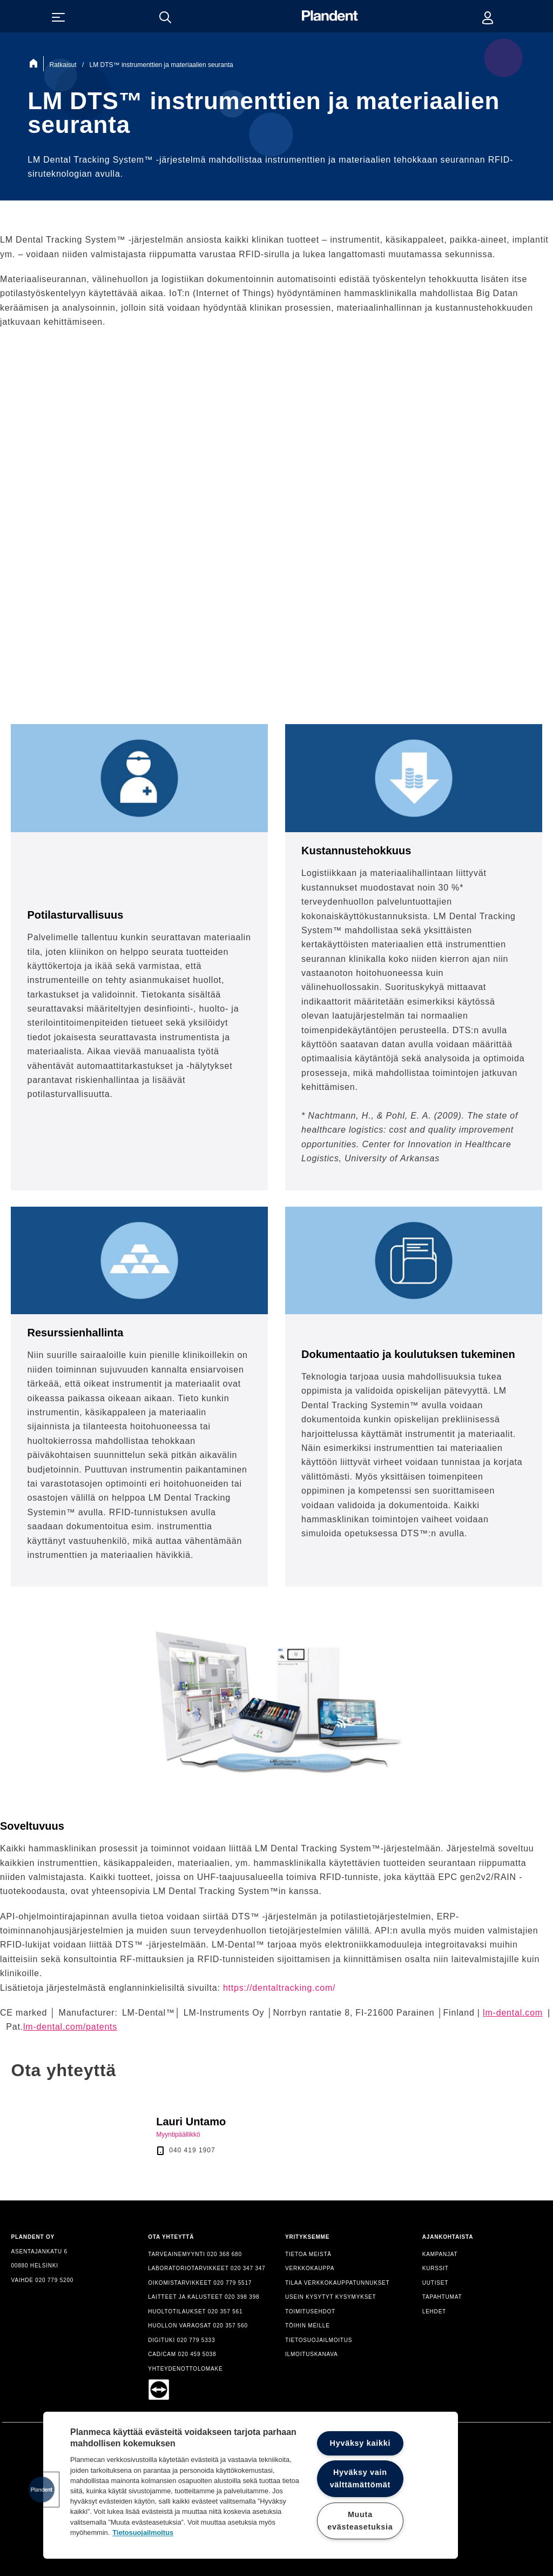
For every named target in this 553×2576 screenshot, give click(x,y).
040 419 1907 (192, 2150)
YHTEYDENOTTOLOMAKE (185, 2369)
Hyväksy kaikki (360, 2443)
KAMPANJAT (440, 2254)
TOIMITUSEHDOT (310, 2311)
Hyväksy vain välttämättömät (360, 2478)
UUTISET (435, 2283)
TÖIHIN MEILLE (307, 2326)
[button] (41, 2489)
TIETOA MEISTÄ (308, 2254)
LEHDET (434, 2311)
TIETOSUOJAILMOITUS (318, 2340)
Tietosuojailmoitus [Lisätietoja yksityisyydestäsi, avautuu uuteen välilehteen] (142, 2532)
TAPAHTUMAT (442, 2297)
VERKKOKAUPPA (309, 2268)
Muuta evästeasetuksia (360, 2520)
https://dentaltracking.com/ (279, 1987)
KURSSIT (435, 2268)
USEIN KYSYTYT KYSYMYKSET (330, 2297)
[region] (250, 2485)
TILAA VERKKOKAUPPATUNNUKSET (337, 2283)
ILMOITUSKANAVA (311, 2354)
